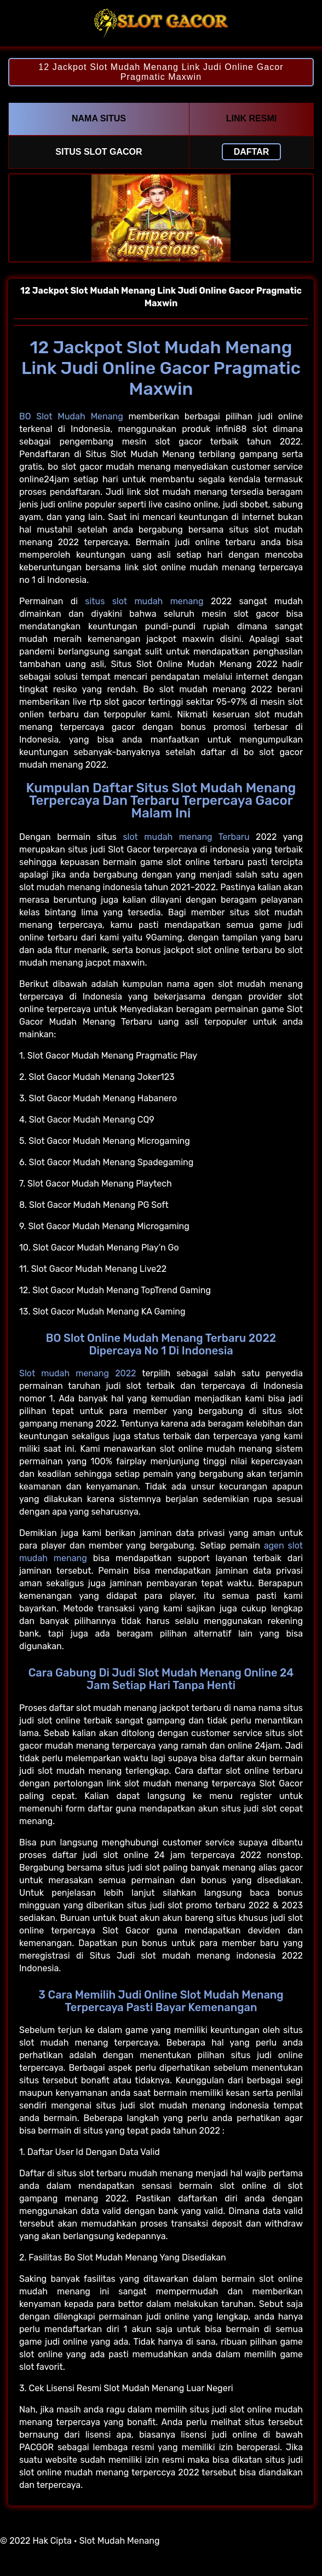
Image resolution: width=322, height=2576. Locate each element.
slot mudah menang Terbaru (186, 837)
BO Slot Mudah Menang (71, 416)
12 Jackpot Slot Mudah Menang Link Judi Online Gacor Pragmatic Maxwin (160, 71)
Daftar (251, 151)
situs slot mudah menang (144, 601)
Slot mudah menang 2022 (77, 1373)
